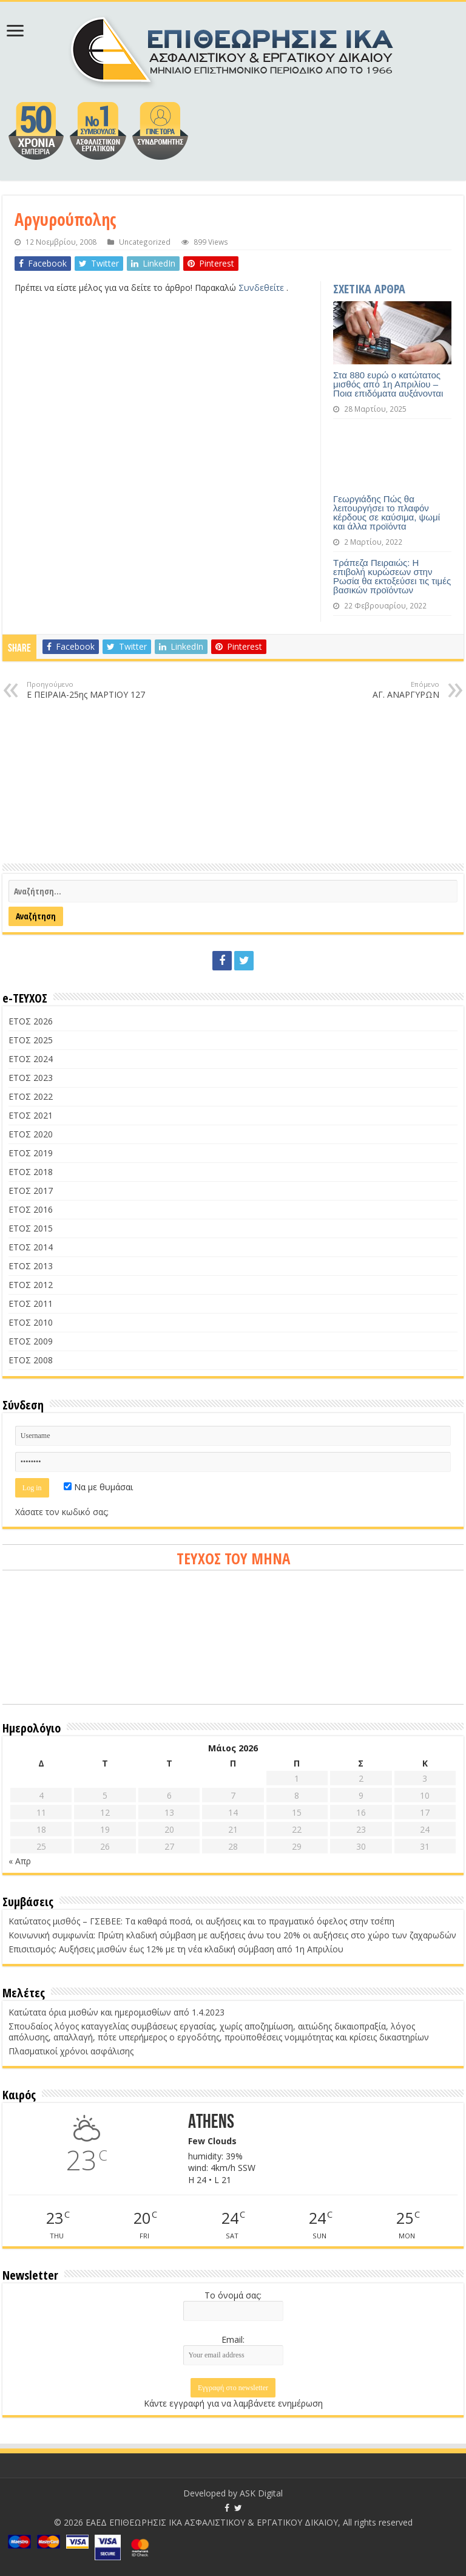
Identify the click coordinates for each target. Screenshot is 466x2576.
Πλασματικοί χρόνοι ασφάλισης (70, 2051)
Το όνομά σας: (233, 2295)
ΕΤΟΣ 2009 (30, 1341)
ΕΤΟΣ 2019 (30, 1153)
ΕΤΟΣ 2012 (30, 1284)
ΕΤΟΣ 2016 (30, 1209)
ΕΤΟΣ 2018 (30, 1171)
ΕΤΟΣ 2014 (30, 1247)
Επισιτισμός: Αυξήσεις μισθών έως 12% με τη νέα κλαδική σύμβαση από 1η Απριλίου (175, 1949)
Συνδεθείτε (262, 287)
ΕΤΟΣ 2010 (30, 1322)
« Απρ (19, 1861)
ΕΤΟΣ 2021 (30, 1115)
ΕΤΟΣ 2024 (30, 1059)
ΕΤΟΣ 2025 (30, 1040)
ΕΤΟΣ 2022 (30, 1096)
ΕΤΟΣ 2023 (30, 1077)
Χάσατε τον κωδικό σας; (62, 1512)
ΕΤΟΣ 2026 (30, 1021)
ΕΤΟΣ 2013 (30, 1266)
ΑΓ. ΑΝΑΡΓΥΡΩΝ (377, 690)
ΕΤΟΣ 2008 (30, 1360)
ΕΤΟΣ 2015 (30, 1228)
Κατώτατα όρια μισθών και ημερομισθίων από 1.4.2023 (116, 2012)
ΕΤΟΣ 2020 (30, 1134)
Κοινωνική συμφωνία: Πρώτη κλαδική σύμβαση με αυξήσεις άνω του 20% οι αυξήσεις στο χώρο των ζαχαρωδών (232, 1935)
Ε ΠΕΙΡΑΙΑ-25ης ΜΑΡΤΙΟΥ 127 (89, 690)
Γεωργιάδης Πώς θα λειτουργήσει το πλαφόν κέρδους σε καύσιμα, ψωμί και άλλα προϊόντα (386, 512)
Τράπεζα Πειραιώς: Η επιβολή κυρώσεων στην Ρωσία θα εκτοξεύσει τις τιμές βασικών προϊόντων (392, 576)
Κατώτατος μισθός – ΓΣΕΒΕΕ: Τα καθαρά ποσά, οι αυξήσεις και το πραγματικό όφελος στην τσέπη (201, 1921)
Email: (233, 2339)
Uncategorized (145, 242)
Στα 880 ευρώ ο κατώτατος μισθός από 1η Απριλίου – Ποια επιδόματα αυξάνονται (388, 384)
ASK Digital (261, 2493)
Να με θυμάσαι (98, 1487)
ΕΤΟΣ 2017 (30, 1190)
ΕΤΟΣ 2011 (30, 1303)
